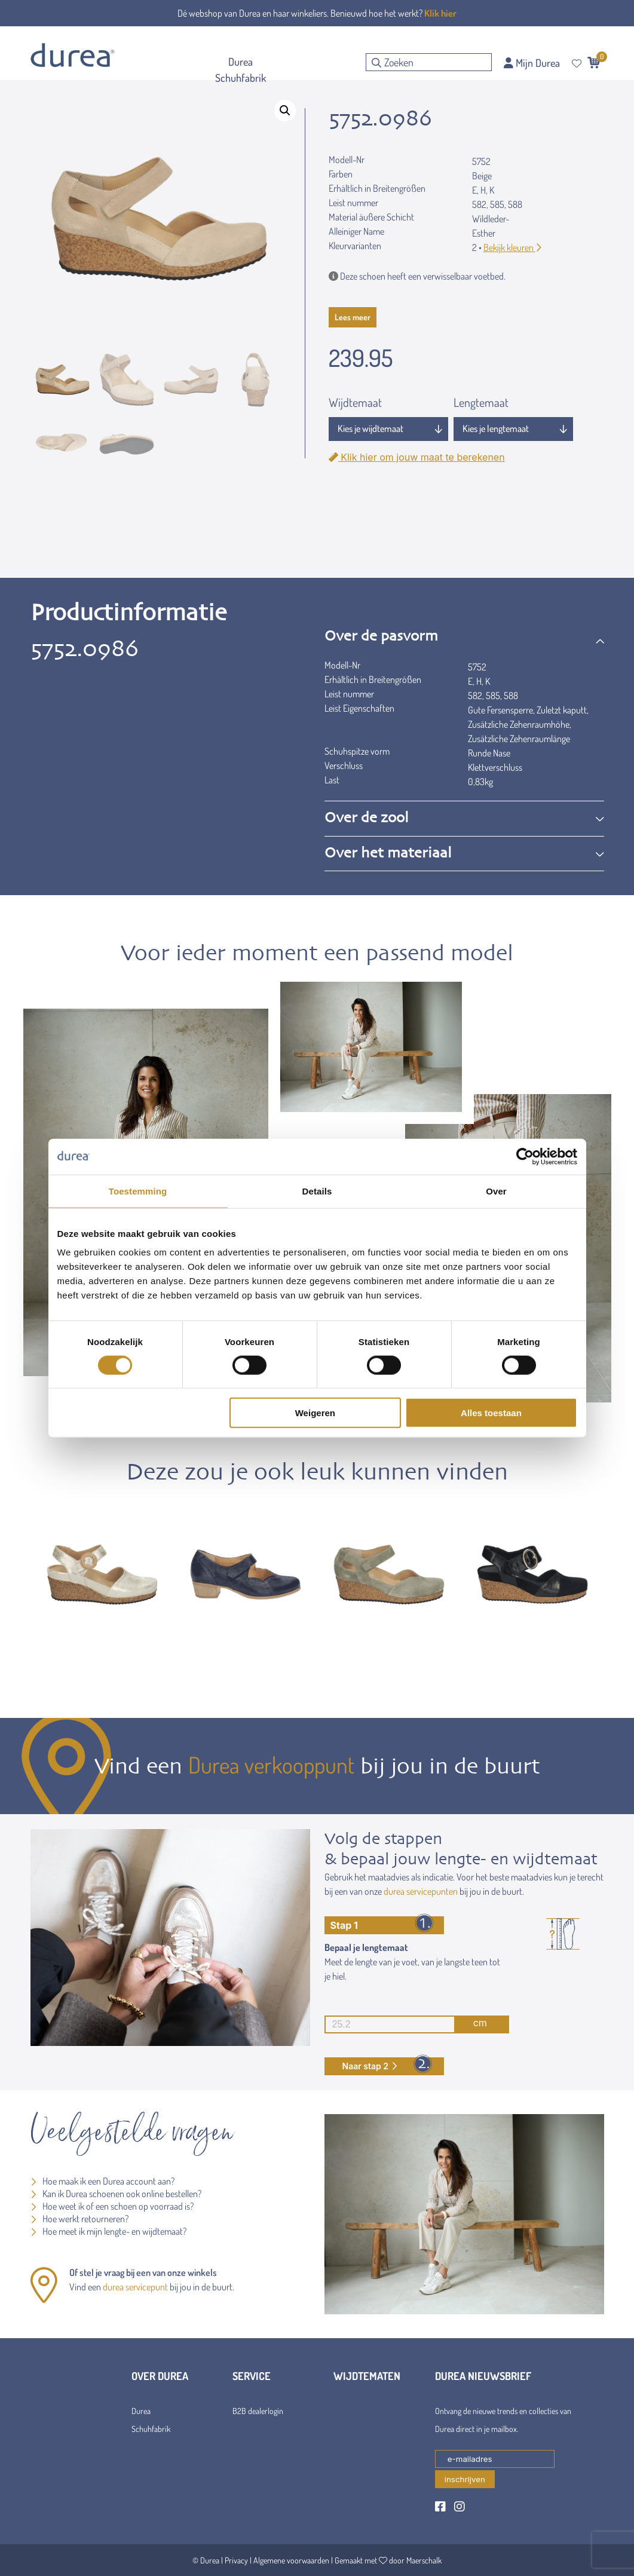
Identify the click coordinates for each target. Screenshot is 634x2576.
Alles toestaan (491, 1413)
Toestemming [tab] (138, 1191)
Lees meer (352, 317)
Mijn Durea (532, 62)
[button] (285, 110)
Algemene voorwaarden (291, 2560)
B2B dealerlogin (257, 2411)
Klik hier (440, 13)
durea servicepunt (135, 2287)
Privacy (236, 2560)
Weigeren (315, 1413)
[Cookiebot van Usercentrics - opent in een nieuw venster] (525, 1156)
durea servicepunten (421, 1891)
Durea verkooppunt (271, 1764)
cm (405, 2024)
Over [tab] (496, 1191)
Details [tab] (317, 1191)
